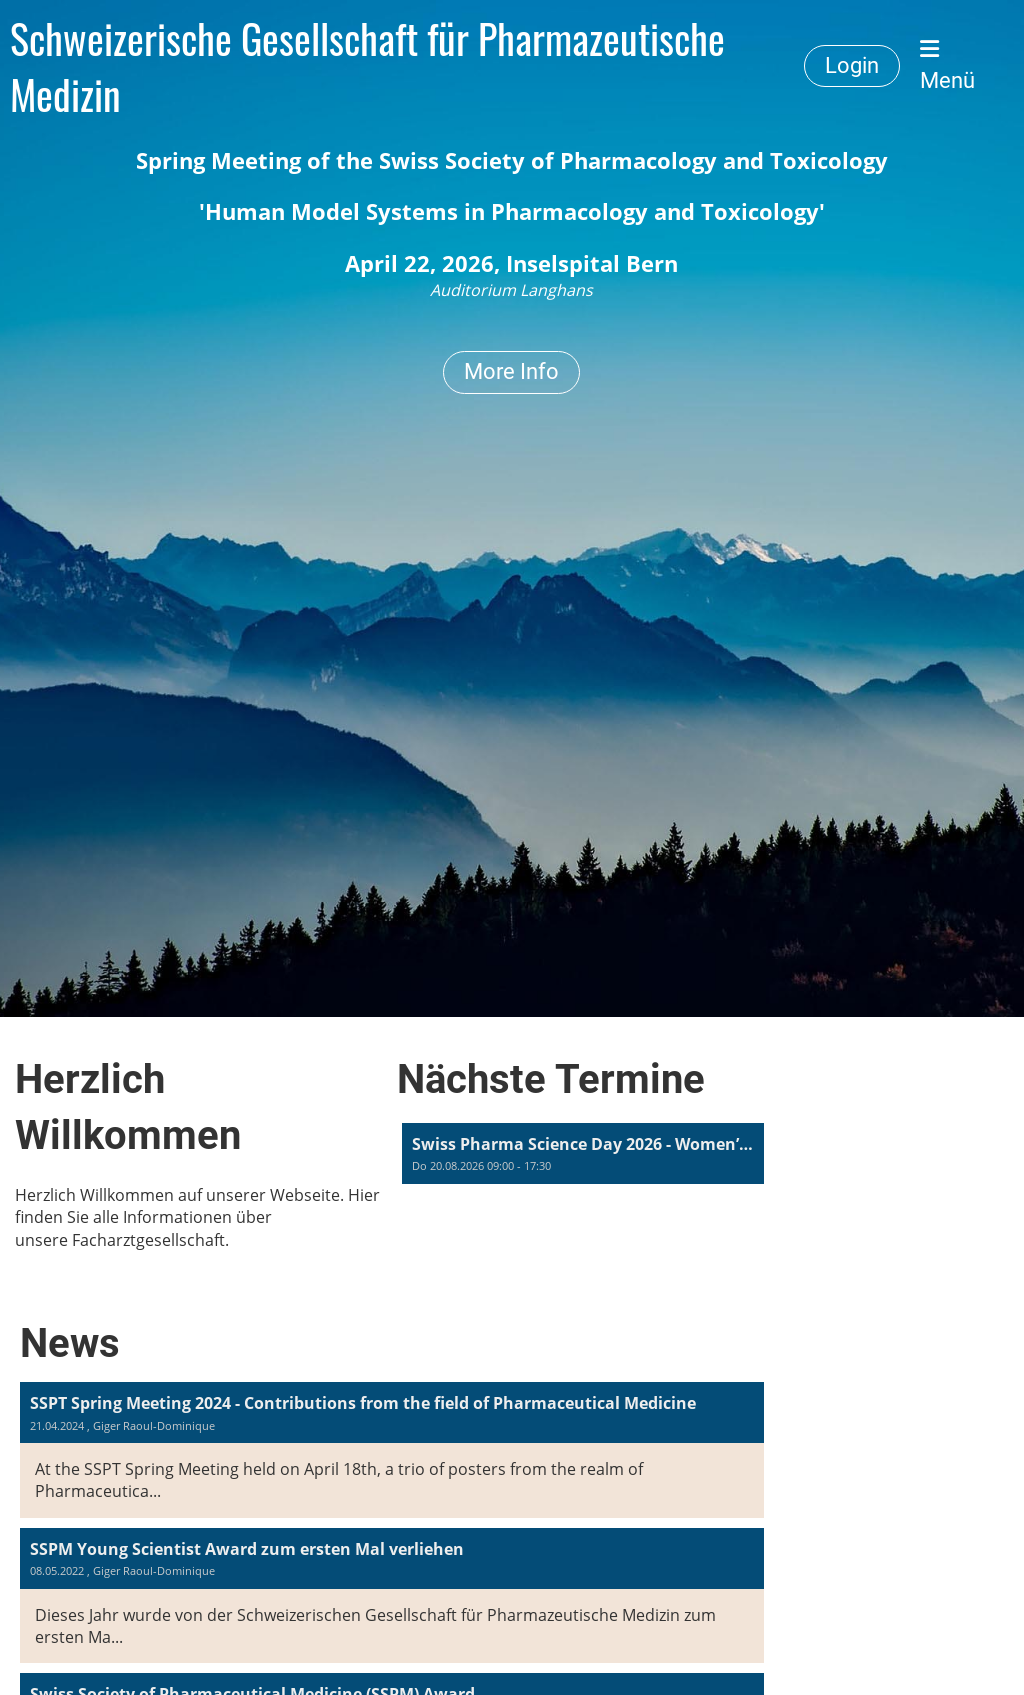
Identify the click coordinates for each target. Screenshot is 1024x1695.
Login (852, 65)
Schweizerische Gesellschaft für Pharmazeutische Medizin (367, 66)
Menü (947, 65)
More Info (511, 371)
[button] (583, 1153)
